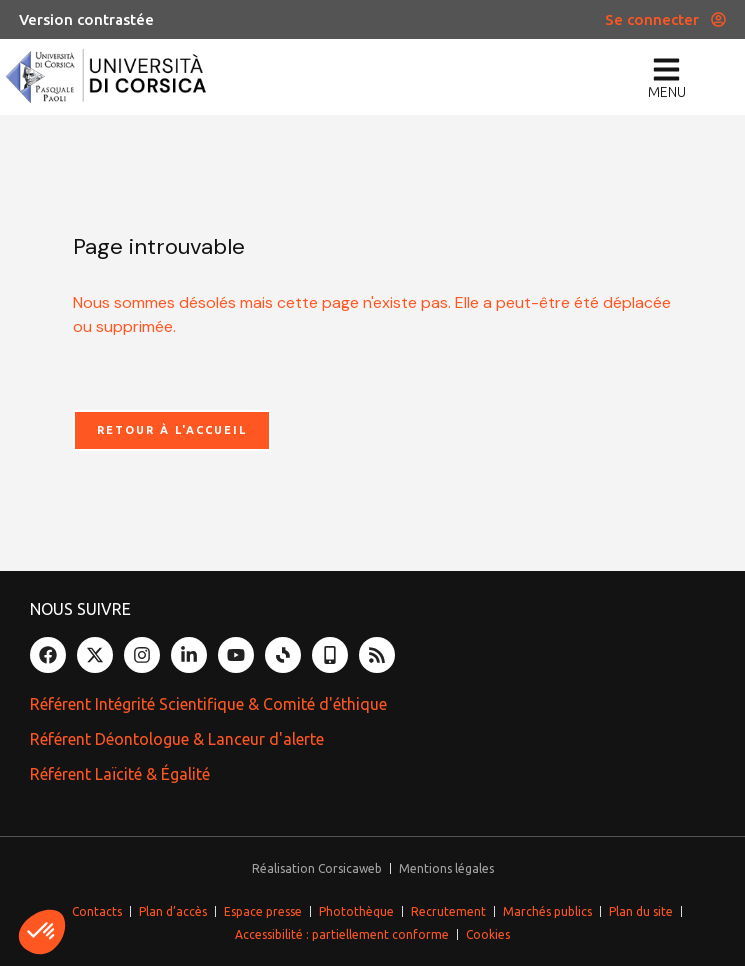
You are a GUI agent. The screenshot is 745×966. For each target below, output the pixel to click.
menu (667, 92)
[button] (42, 932)
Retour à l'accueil (172, 430)
